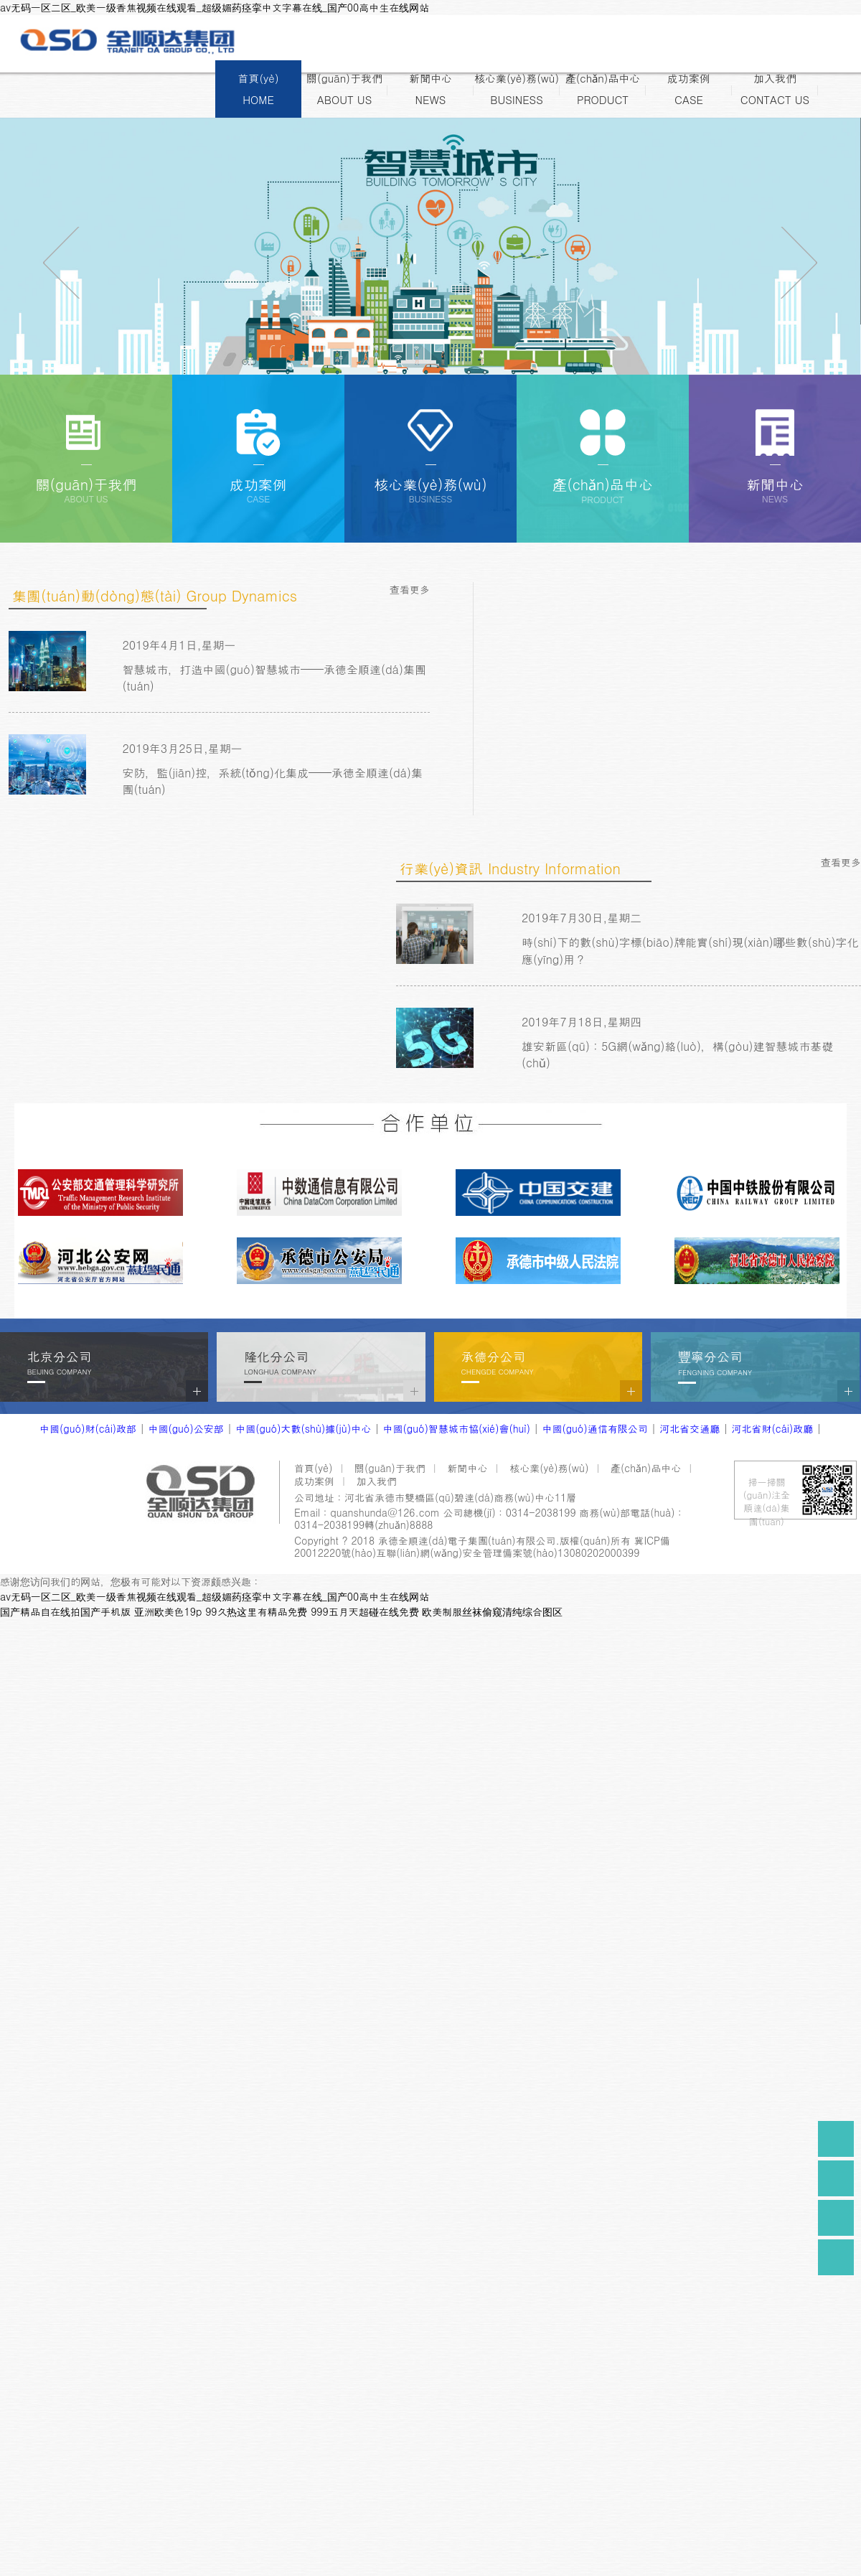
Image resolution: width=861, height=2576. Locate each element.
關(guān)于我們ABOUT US (344, 88)
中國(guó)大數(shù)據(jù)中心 (303, 1428)
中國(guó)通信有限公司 (594, 1428)
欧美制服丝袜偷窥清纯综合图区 (492, 1611)
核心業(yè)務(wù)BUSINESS (516, 88)
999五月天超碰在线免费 (365, 1611)
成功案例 (314, 1481)
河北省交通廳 (689, 1428)
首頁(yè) (313, 1468)
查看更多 (410, 589)
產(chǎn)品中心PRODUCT (603, 88)
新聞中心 (468, 1468)
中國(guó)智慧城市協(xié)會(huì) (457, 1428)
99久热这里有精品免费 (256, 1611)
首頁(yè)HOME (257, 88)
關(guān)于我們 (389, 1468)
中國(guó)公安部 (185, 1428)
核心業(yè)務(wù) (548, 1468)
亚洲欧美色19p (168, 1611)
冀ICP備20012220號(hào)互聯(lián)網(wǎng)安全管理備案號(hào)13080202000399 (482, 1546)
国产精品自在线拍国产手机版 (65, 1611)
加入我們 (377, 1481)
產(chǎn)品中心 (646, 1468)
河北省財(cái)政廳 (773, 1428)
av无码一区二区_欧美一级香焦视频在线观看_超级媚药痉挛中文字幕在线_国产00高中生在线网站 (214, 7)
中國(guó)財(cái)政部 (87, 1428)
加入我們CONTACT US (774, 88)
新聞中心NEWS (430, 88)
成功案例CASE (688, 88)
